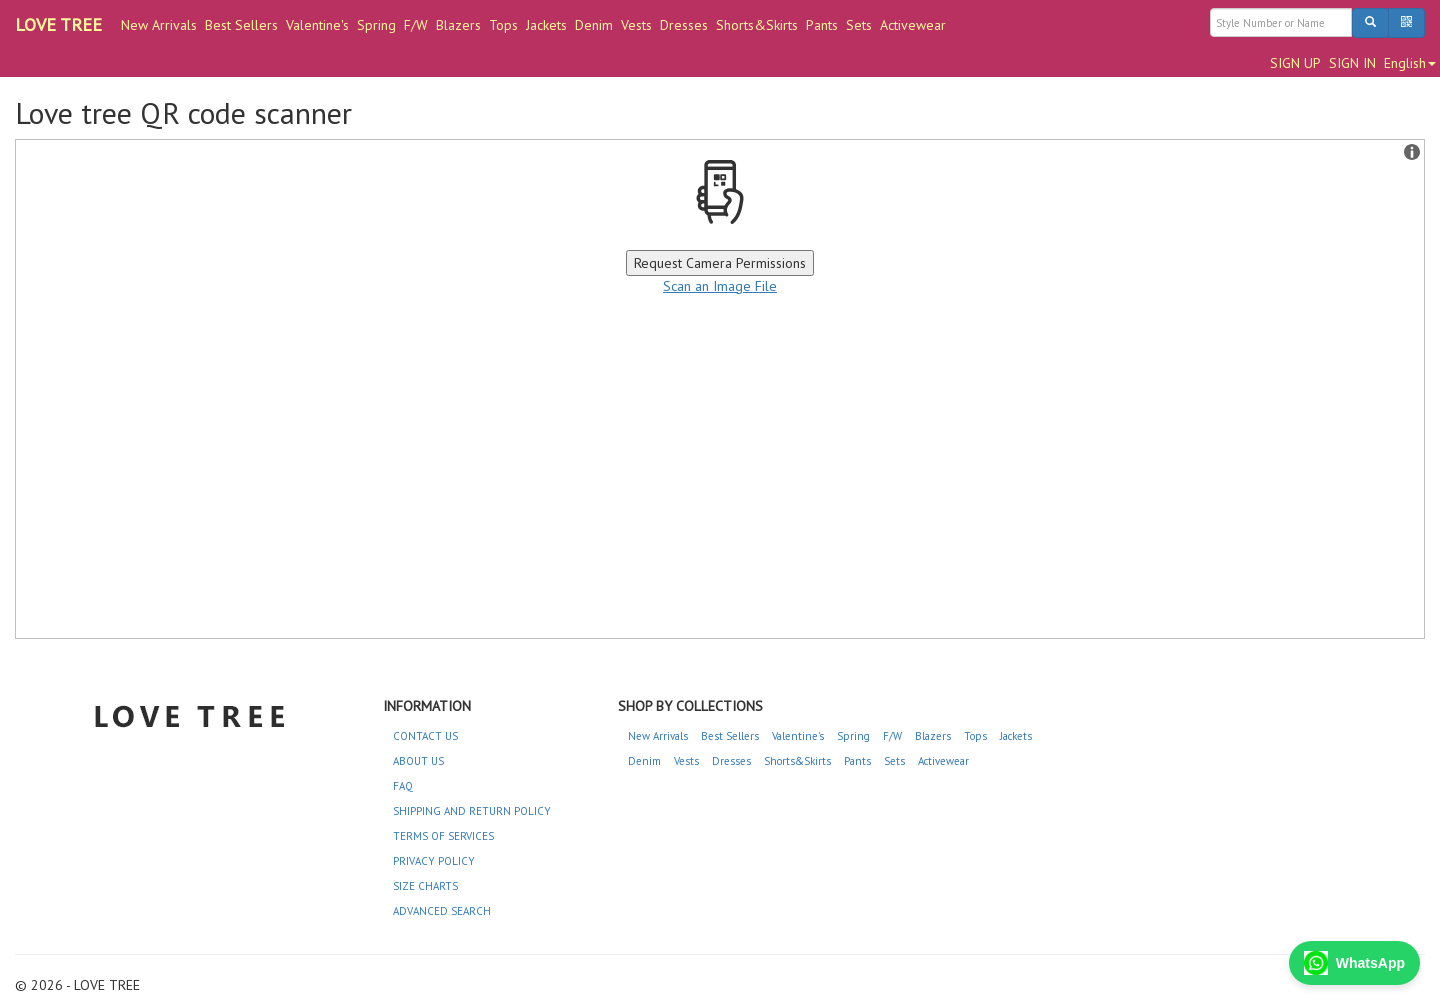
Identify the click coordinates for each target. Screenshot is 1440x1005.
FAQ (403, 786)
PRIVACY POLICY (434, 861)
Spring (376, 25)
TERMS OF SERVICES (443, 836)
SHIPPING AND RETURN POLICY (472, 811)
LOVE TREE (58, 24)
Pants (822, 25)
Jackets (546, 25)
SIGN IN (1352, 63)
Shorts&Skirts (757, 25)
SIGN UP (1295, 63)
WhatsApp (1354, 963)
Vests (636, 25)
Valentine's (317, 25)
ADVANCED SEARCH (442, 911)
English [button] (1410, 63)
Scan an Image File (720, 286)
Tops (503, 25)
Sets (859, 25)
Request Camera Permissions (720, 263)
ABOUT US (418, 761)
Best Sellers (241, 25)
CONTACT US (425, 736)
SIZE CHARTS (425, 886)
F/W (416, 25)
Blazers (458, 25)
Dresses (684, 25)
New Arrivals (159, 25)
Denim (594, 25)
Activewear (913, 25)
